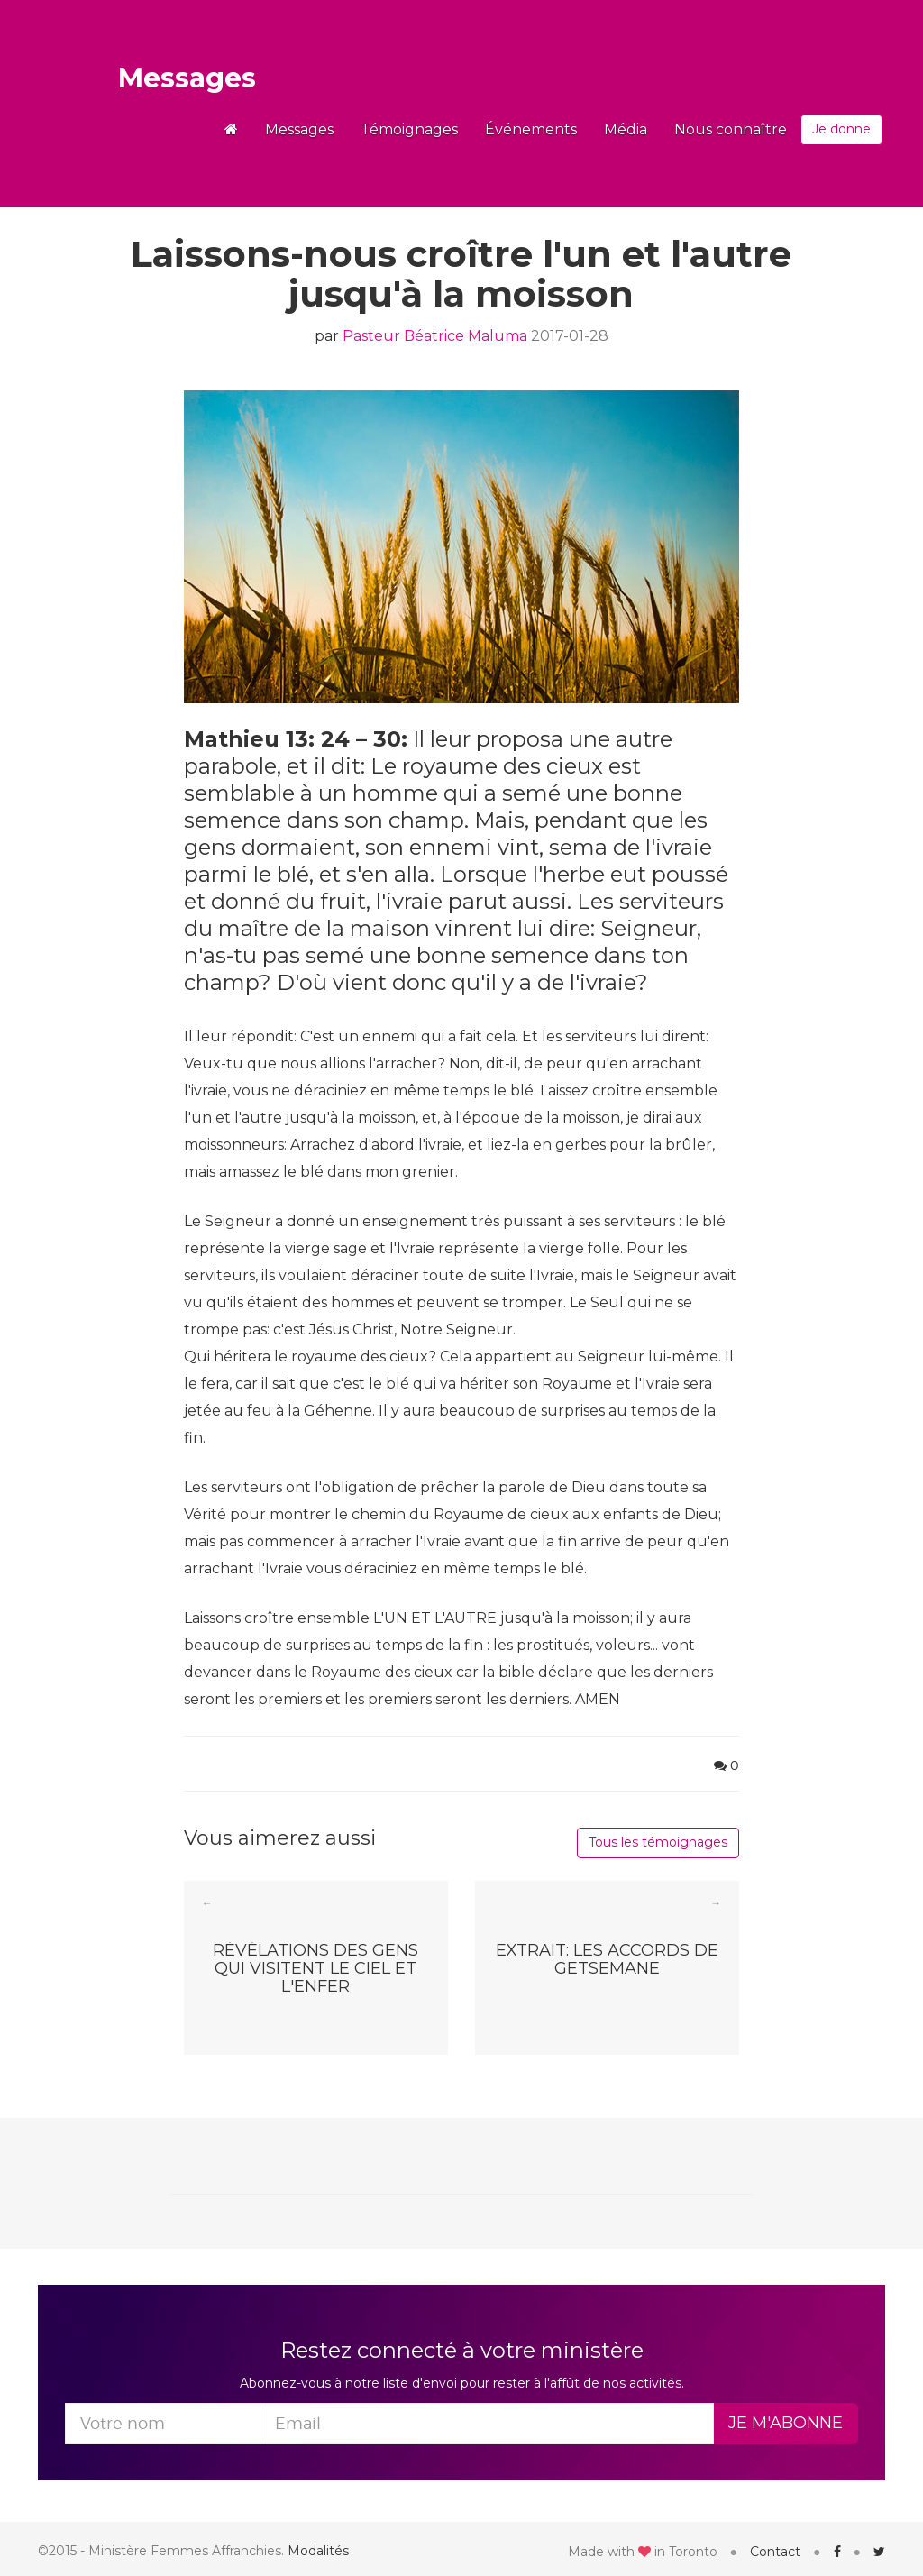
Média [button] (625, 129)
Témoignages (409, 129)
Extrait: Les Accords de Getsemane (607, 1960)
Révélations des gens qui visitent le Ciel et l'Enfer (315, 1967)
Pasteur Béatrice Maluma (435, 335)
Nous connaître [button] (730, 129)
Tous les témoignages (658, 1842)
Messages (187, 78)
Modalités (318, 2551)
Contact (775, 2552)
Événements (531, 129)
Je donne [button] (841, 129)
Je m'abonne (785, 2423)
